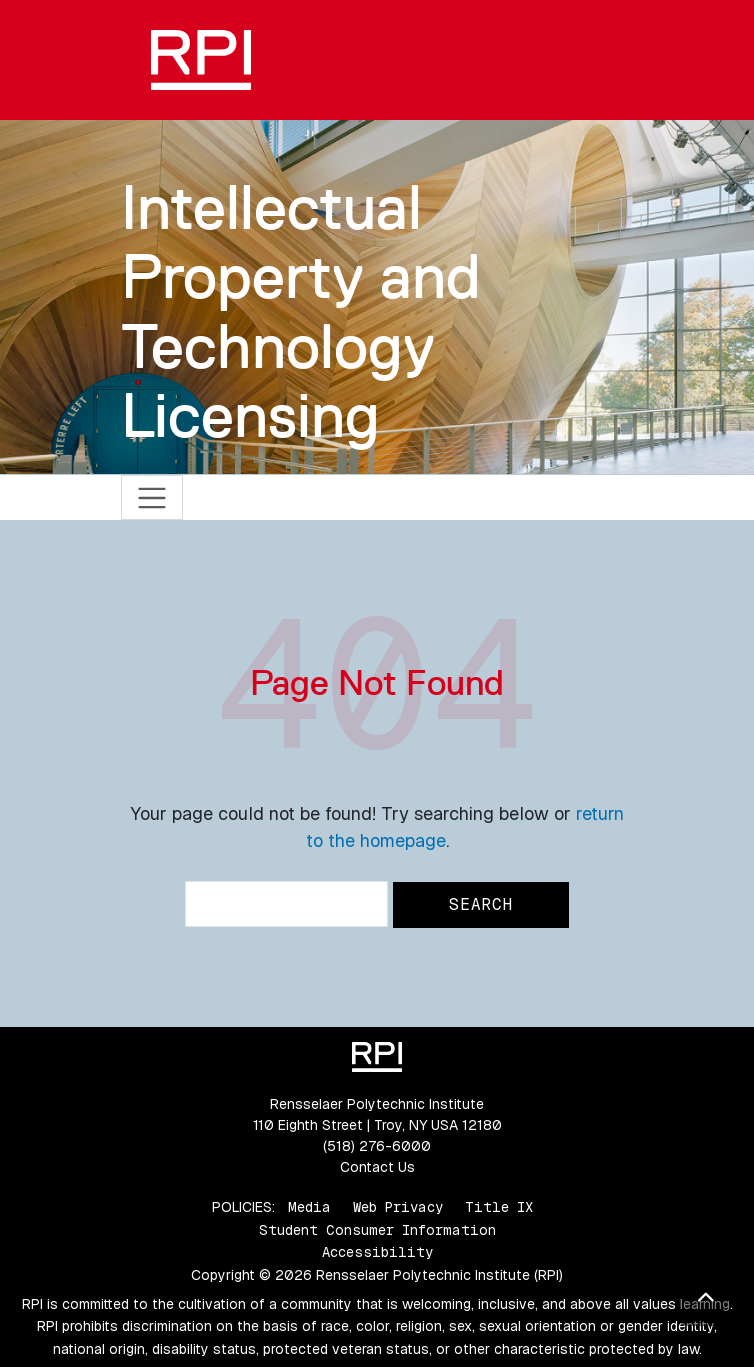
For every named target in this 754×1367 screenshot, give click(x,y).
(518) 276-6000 (377, 1146)
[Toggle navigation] (152, 497)
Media (309, 1207)
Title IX (499, 1207)
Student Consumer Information (377, 1230)
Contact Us (377, 1167)
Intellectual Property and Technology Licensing (301, 311)
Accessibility (377, 1252)
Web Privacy (398, 1207)
